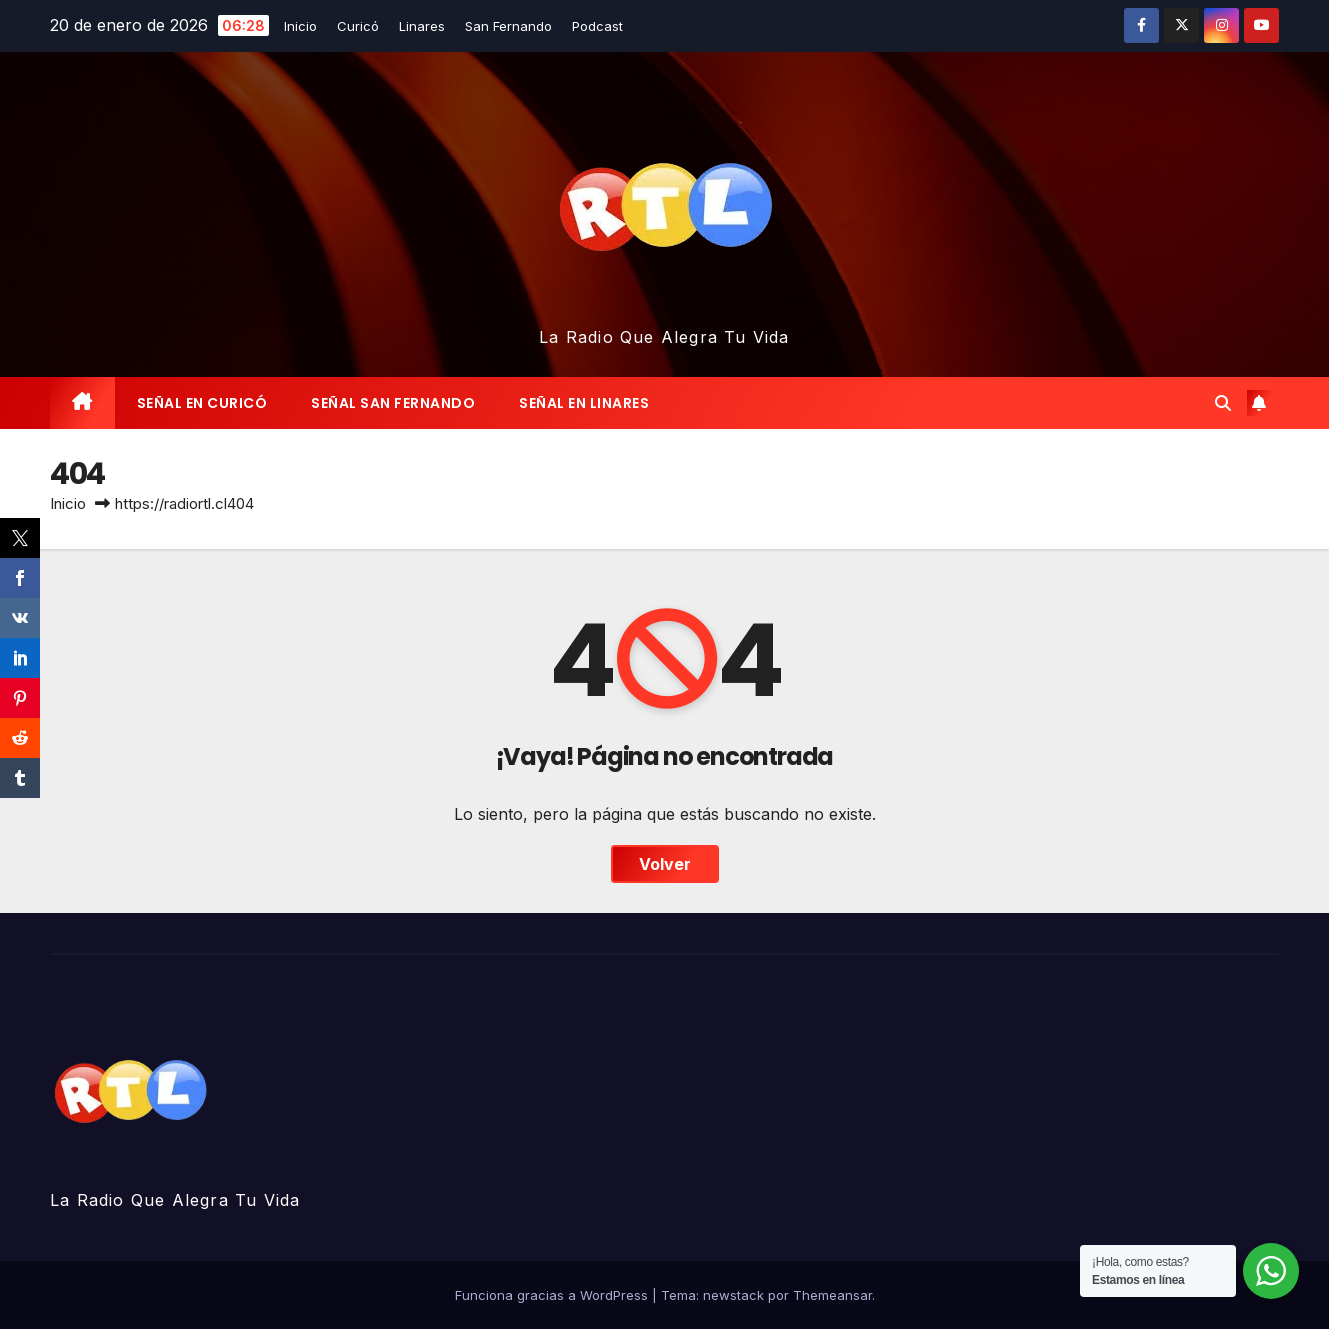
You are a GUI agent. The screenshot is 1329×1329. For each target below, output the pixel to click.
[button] (1223, 403)
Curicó (358, 26)
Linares (422, 26)
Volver (665, 864)
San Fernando (508, 26)
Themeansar (832, 1295)
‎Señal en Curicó (202, 403)
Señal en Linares (584, 403)
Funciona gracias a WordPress (553, 1295)
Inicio (300, 26)
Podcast (597, 26)
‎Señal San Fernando (393, 403)
